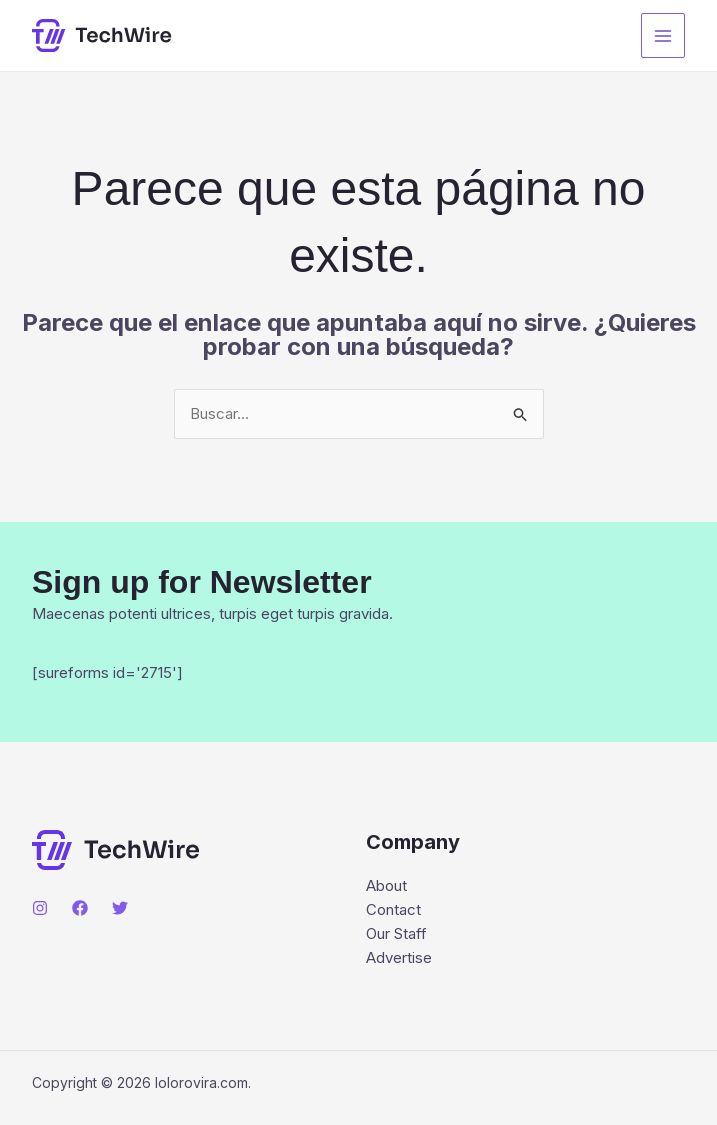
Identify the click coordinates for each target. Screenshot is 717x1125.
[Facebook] (80, 908)
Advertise (399, 957)
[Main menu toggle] (663, 35)
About (386, 885)
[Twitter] (120, 908)
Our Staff (396, 933)
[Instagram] (40, 908)
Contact (393, 909)
